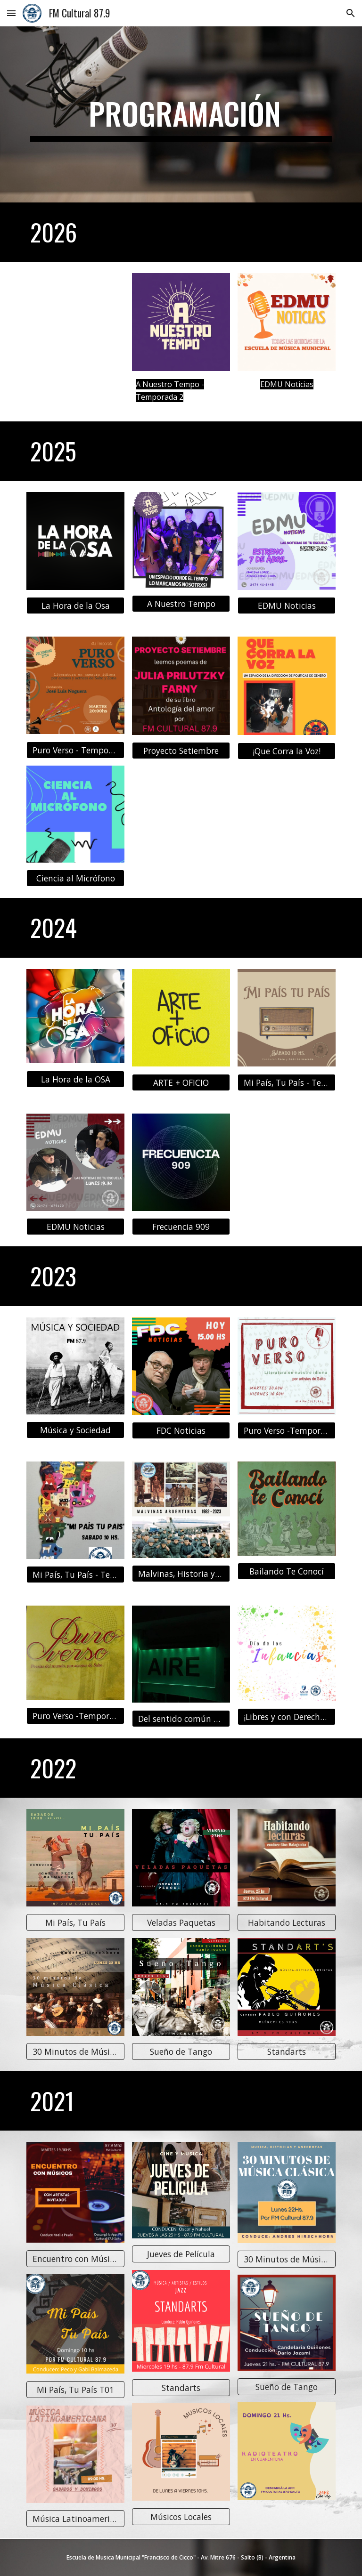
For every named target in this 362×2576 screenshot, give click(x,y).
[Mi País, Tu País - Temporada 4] (286, 1082)
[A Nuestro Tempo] (180, 603)
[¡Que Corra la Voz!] (286, 750)
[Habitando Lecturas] (286, 1922)
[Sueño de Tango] (180, 2051)
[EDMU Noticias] (286, 605)
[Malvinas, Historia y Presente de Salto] (180, 1573)
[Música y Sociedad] (75, 1430)
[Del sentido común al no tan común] (180, 1718)
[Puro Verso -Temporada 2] (286, 1430)
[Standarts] (286, 2051)
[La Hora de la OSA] (75, 1079)
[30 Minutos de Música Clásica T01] (286, 2258)
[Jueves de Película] (180, 2254)
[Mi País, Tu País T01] (75, 2389)
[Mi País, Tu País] (75, 1922)
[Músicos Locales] (180, 2516)
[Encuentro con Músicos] (75, 2258)
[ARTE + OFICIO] (180, 1082)
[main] (180, 114)
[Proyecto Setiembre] (180, 750)
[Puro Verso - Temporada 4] (75, 749)
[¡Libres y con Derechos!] (286, 1717)
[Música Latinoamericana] (75, 2518)
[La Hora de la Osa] (75, 605)
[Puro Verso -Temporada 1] (75, 1716)
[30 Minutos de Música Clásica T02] (75, 2051)
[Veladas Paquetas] (180, 1922)
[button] (11, 13)
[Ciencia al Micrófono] (75, 878)
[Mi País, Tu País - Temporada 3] (75, 1574)
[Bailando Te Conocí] (286, 1571)
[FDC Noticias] (180, 1430)
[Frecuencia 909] (180, 1226)
